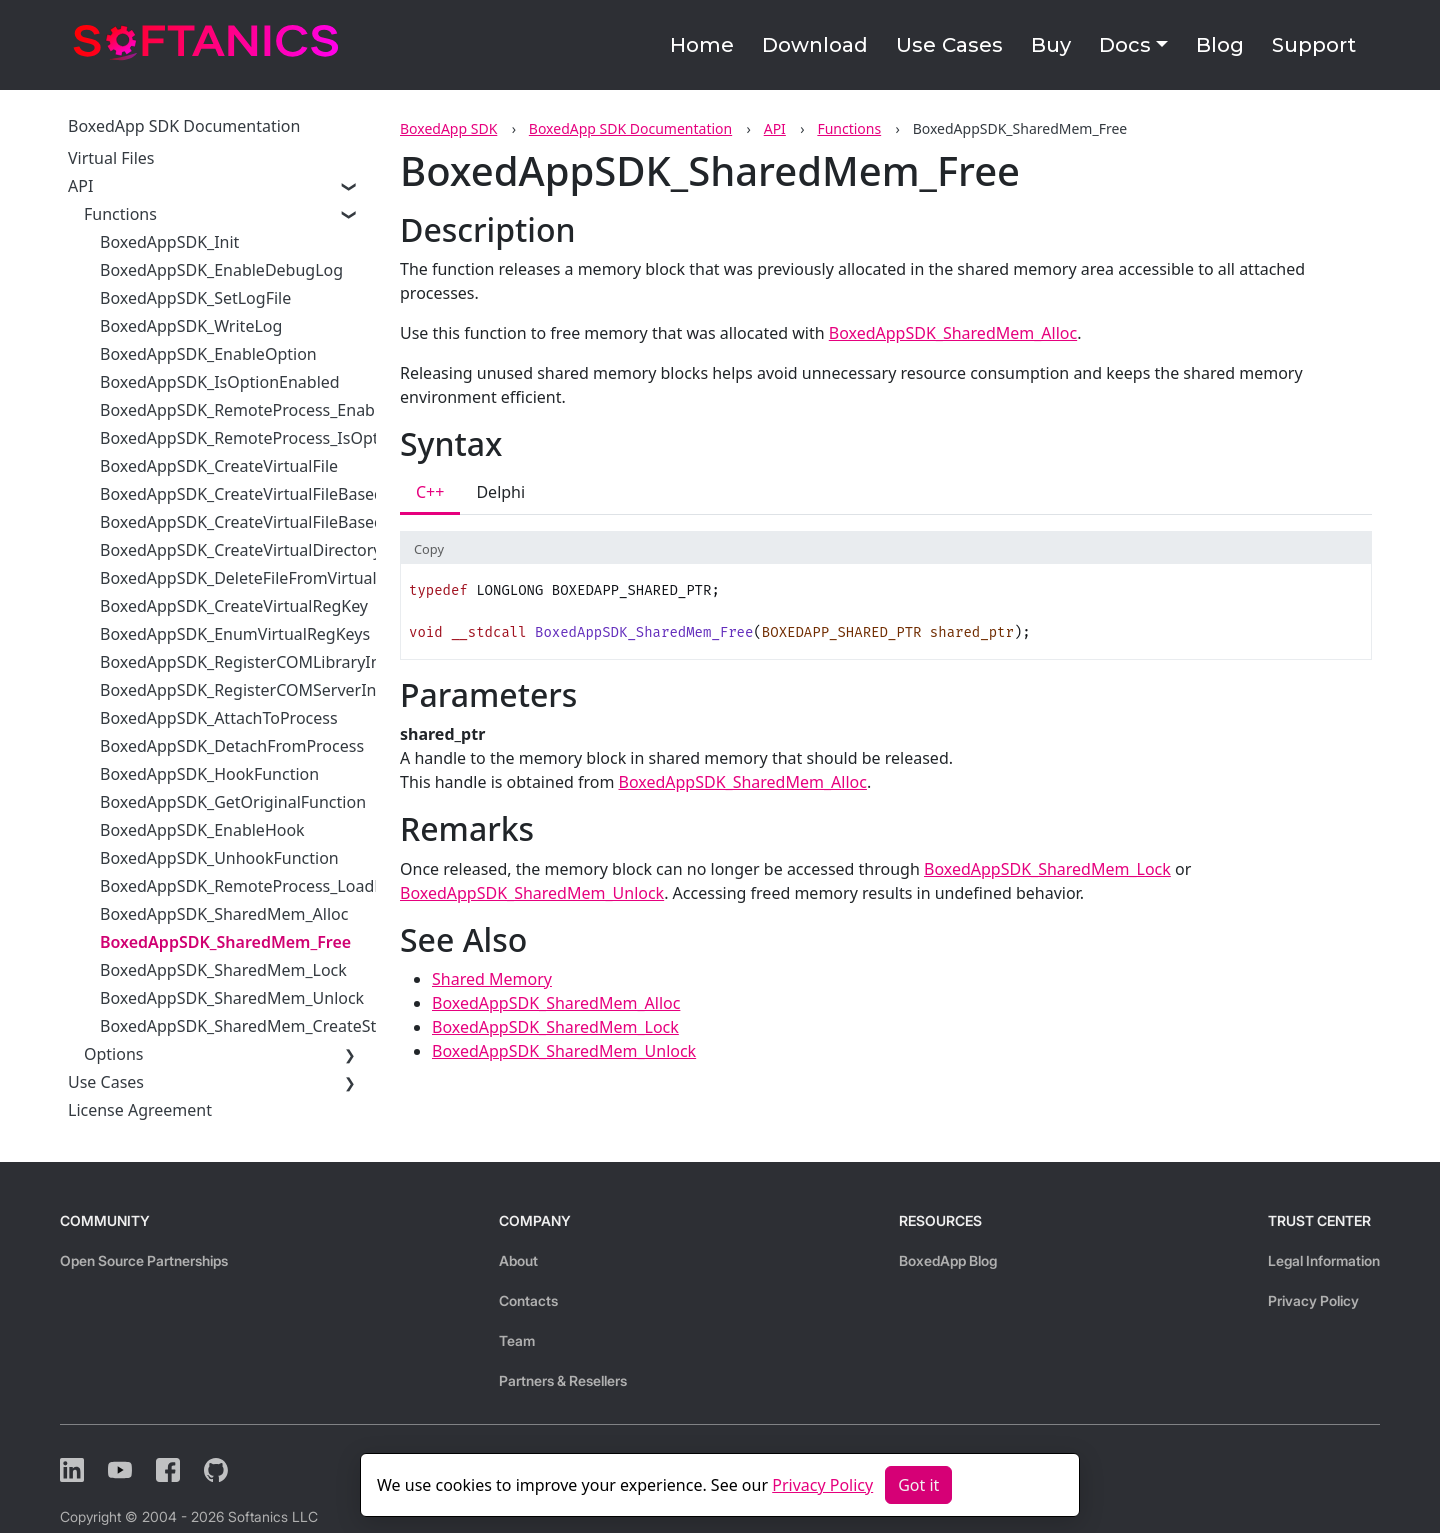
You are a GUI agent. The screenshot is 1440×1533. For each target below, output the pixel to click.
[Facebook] (168, 1470)
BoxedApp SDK (448, 128)
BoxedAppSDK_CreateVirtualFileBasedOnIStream (283, 494)
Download (815, 45)
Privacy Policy (1313, 1300)
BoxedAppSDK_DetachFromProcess (232, 746)
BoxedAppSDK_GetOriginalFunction (233, 802)
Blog (1220, 45)
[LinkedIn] (72, 1470)
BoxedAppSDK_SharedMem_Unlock (232, 998)
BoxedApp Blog (948, 1260)
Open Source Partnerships (144, 1260)
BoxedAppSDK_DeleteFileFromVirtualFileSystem (278, 578)
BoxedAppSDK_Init (169, 242)
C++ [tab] (430, 492)
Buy (1051, 45)
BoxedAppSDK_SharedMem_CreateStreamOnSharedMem (314, 1026)
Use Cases (949, 45)
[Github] (216, 1470)
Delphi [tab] (500, 492)
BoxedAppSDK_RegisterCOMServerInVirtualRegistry (293, 690)
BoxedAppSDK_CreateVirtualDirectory (240, 550)
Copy (429, 549)
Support (1314, 45)
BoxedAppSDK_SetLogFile (195, 298)
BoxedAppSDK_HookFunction (209, 774)
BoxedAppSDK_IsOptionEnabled (220, 382)
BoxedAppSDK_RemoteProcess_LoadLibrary (263, 886)
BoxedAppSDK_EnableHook (202, 830)
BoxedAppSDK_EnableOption (208, 354)
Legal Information (1324, 1260)
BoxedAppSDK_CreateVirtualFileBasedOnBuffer (276, 522)
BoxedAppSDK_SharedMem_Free (225, 942)
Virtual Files (111, 158)
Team (517, 1340)
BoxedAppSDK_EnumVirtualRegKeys (235, 634)
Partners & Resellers (563, 1380)
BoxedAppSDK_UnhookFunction (219, 858)
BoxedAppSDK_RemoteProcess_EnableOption (270, 410)
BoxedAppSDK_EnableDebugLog (221, 270)
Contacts (528, 1300)
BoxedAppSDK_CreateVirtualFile (219, 466)
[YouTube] (120, 1470)
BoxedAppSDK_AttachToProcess (219, 718)
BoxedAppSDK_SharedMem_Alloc (224, 914)
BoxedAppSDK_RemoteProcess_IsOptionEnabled (281, 438)
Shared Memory (492, 979)
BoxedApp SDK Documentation (630, 128)
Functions (849, 128)
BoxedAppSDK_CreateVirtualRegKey (234, 606)
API (775, 128)
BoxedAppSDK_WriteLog (191, 326)
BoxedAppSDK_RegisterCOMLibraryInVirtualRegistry (295, 662)
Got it (918, 1485)
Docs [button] (1125, 45)
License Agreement (140, 1110)
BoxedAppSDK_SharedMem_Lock (223, 970)
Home (702, 45)
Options (113, 1054)
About (518, 1260)
